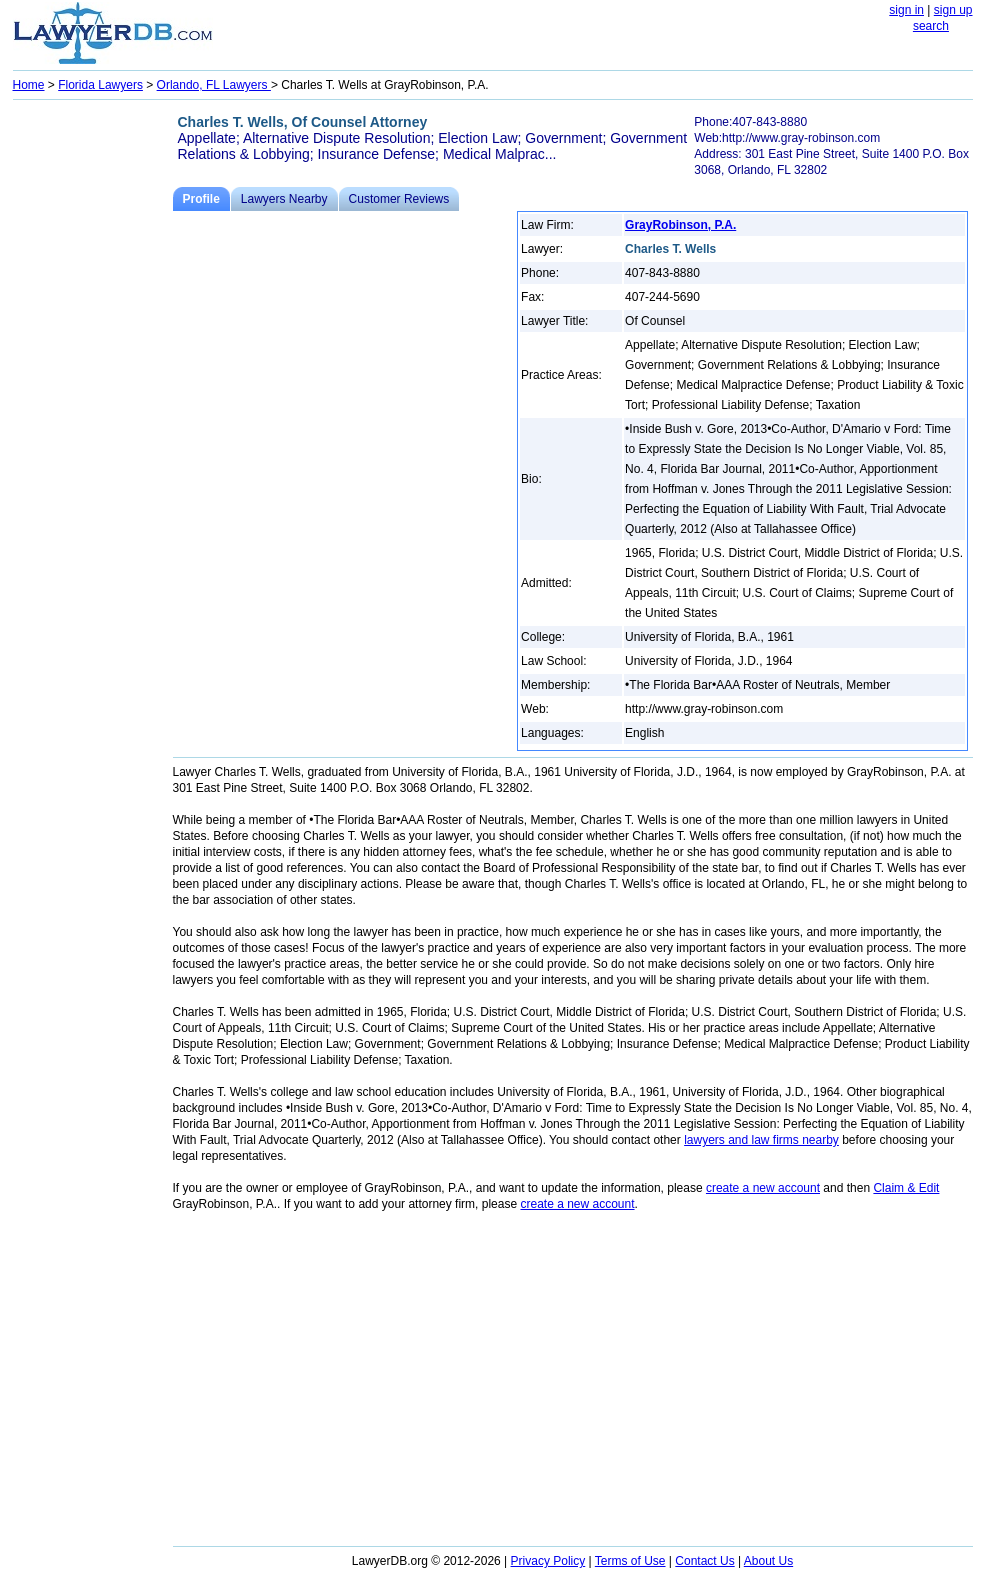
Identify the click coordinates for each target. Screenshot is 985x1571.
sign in (906, 10)
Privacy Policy (548, 1561)
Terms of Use (630, 1561)
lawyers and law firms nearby (761, 1140)
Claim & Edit (906, 1188)
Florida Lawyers (100, 85)
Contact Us (704, 1561)
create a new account (763, 1188)
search (931, 26)
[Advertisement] (93, 406)
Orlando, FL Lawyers (214, 85)
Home (29, 85)
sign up (953, 10)
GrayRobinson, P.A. (680, 225)
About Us (768, 1561)
